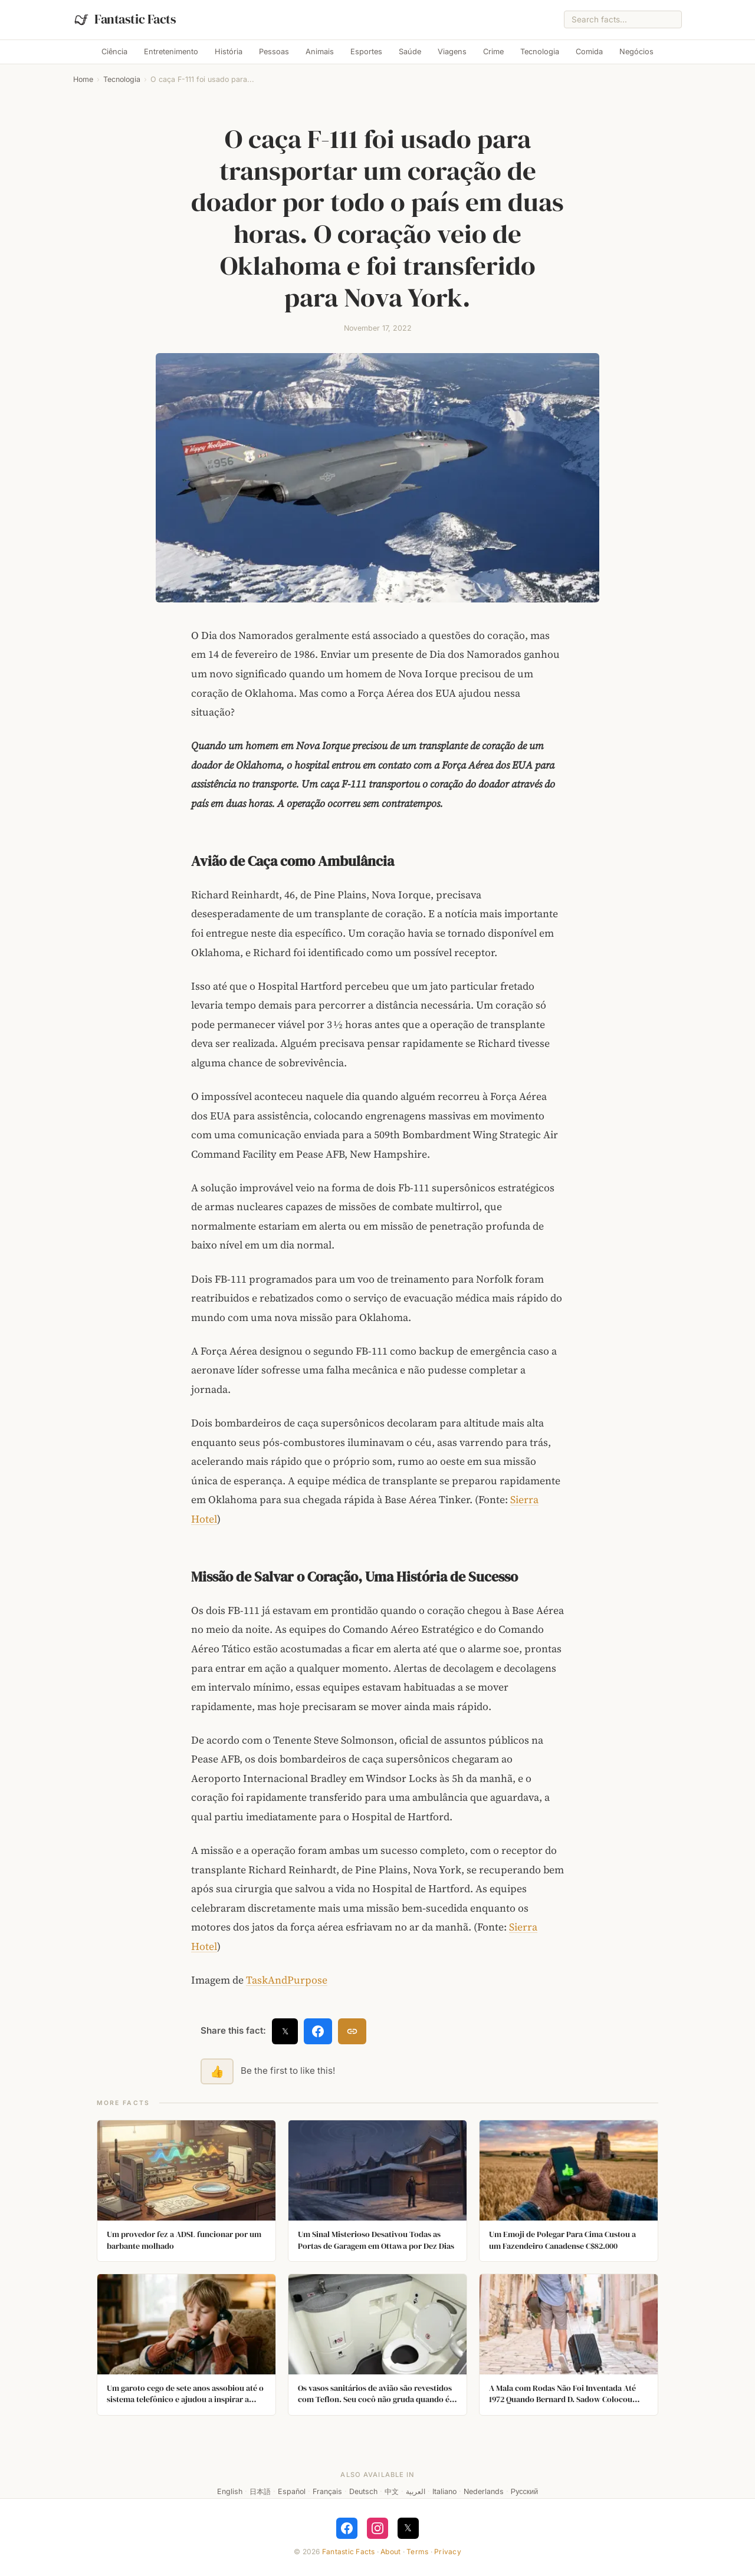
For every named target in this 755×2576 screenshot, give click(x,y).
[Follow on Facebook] (346, 2528)
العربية (415, 2491)
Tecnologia (539, 51)
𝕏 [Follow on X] (408, 2528)
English (229, 2491)
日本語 (260, 2491)
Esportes (366, 51)
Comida (589, 51)
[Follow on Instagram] (377, 2528)
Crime (493, 51)
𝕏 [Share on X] (285, 2031)
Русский (524, 2491)
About (390, 2551)
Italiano (444, 2491)
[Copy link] (352, 2031)
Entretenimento (171, 51)
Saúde (410, 51)
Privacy (447, 2551)
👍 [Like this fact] (217, 2071)
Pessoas (274, 51)
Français (327, 2491)
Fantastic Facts (348, 2551)
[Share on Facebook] (318, 2031)
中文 (392, 2491)
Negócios (636, 51)
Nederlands (484, 2491)
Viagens (452, 51)
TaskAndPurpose (286, 1980)
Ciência (114, 51)
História (228, 51)
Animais (320, 51)
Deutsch (363, 2491)
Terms (417, 2551)
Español (292, 2491)
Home (83, 79)
